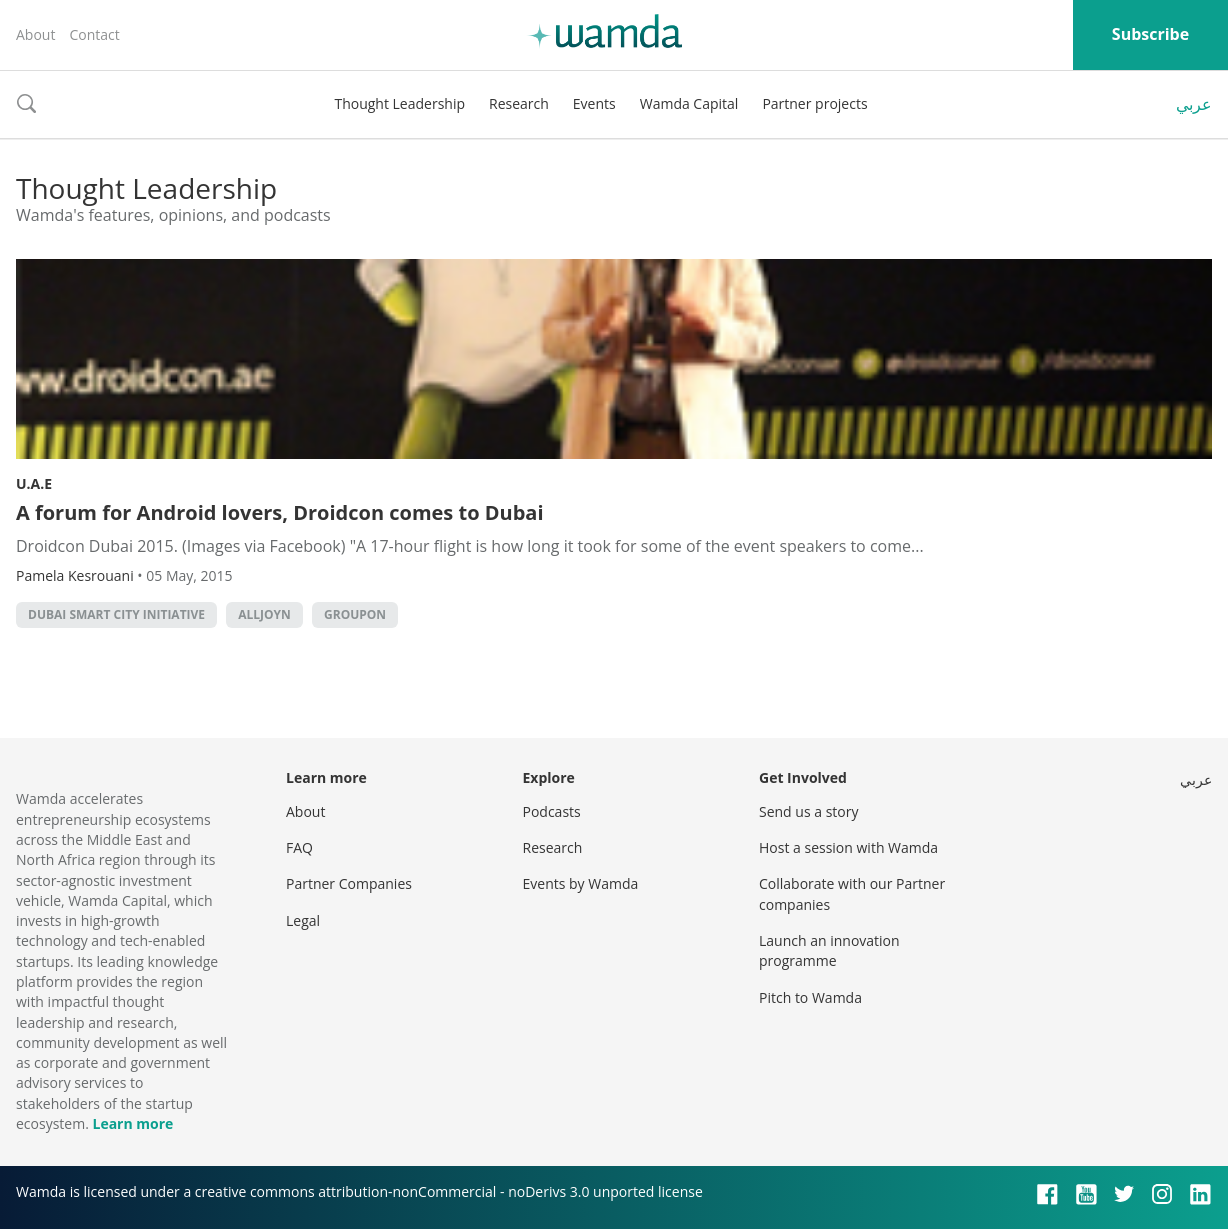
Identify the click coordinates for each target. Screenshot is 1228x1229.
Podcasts (552, 811)
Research (519, 103)
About (35, 34)
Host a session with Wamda (848, 847)
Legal (303, 920)
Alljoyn (264, 614)
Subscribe (1150, 34)
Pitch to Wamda (810, 997)
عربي (1194, 104)
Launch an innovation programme (829, 950)
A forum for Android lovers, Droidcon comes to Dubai (280, 512)
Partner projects (814, 103)
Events (594, 103)
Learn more (132, 1123)
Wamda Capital (689, 103)
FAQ (299, 847)
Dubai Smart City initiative (116, 614)
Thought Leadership (399, 103)
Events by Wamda (581, 883)
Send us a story (808, 811)
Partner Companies (349, 883)
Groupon (355, 614)
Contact (94, 34)
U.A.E (34, 483)
